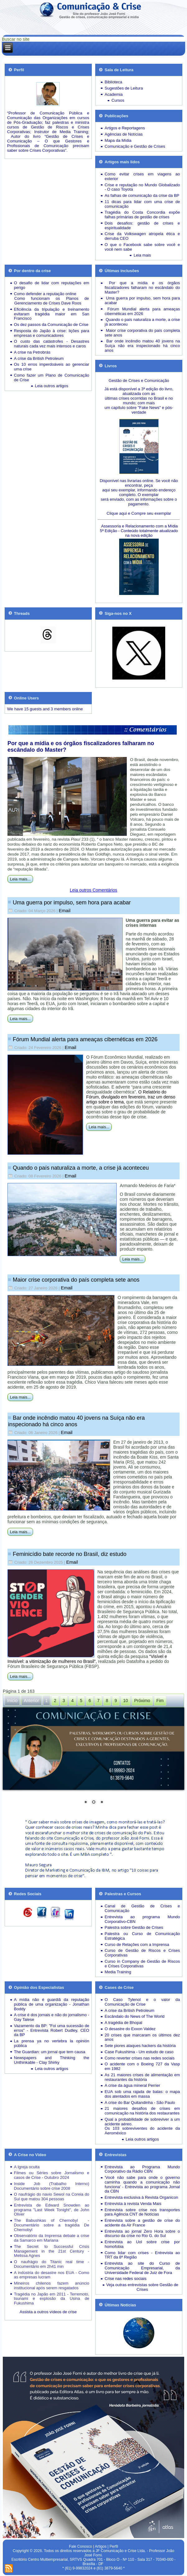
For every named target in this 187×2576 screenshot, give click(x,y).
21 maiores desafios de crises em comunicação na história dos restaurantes (142, 2110)
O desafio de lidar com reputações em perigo (51, 285)
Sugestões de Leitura (124, 88)
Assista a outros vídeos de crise (48, 2311)
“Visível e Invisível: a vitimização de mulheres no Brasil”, (87, 1659)
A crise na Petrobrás (32, 352)
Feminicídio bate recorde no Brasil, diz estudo (69, 1554)
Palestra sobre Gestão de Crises (134, 1927)
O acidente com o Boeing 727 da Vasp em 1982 (142, 2066)
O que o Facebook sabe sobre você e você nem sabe (142, 247)
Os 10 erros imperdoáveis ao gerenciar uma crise (51, 366)
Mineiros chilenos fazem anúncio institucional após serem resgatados (51, 2285)
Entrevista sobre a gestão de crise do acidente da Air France (142, 2222)
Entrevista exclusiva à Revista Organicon (141, 2197)
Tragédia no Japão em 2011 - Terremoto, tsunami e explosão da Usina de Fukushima (51, 2299)
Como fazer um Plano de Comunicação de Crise (51, 377)
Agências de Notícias (124, 134)
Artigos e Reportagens (125, 128)
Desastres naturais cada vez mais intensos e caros (51, 343)
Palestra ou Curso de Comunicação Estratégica (142, 1936)
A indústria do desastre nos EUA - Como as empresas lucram (51, 2275)
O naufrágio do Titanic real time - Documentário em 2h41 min (51, 2264)
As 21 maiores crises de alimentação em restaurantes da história (142, 2077)
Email (65, 910)
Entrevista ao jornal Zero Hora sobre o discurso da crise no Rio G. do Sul (142, 2233)
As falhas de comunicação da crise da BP (142, 195)
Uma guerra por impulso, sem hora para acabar (72, 902)
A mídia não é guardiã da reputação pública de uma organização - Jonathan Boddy (51, 2004)
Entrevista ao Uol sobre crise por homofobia (142, 2244)
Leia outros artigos (51, 385)
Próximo (142, 1700)
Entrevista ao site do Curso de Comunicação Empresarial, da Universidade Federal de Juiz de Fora (142, 2268)
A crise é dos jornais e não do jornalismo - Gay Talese (51, 2017)
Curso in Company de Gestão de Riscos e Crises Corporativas (142, 1963)
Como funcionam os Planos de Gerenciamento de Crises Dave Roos (51, 300)
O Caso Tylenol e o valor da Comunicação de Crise (142, 2002)
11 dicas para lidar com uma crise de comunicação (142, 204)
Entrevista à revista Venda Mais (133, 2203)
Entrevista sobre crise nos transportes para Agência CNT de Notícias (142, 2212)
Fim (160, 1700)
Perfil (114, 2546)
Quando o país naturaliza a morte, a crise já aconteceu (81, 1168)
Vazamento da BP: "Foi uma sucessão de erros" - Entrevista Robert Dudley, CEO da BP (51, 2030)
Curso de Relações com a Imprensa (137, 1944)
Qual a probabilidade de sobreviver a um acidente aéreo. (142, 2121)
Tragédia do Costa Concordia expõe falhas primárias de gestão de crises (142, 214)
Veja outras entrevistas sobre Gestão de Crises (142, 2287)
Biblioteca (113, 82)
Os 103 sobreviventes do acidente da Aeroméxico (142, 2130)
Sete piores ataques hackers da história (140, 2045)
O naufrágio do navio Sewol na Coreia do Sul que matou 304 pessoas (51, 2196)
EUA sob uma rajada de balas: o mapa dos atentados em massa (142, 2094)
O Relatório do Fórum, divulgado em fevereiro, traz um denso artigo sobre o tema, (130, 1096)
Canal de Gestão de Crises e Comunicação (142, 1908)
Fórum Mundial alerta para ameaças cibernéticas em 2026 (85, 1039)
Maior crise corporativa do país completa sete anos (76, 1280)
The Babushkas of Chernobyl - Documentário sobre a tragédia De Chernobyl (51, 2225)
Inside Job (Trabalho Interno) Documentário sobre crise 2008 (51, 2186)
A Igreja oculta (27, 2167)
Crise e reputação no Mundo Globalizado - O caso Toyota (142, 187)
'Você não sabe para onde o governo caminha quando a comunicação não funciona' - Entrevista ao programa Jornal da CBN (142, 2184)
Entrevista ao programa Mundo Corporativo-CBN (142, 1919)
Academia (114, 94)
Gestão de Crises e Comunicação (139, 380)
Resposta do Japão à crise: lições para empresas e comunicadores (51, 333)
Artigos (100, 2546)
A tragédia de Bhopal (123, 2022)
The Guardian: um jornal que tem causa (49, 2051)
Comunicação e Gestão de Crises (135, 146)
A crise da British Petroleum (39, 358)
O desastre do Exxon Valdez (130, 2028)
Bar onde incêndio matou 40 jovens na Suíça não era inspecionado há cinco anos (76, 1421)
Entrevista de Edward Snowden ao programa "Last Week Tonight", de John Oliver (51, 2210)
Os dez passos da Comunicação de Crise (51, 324)
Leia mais (142, 255)
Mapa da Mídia (118, 140)
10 (125, 1700)
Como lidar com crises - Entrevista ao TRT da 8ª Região (142, 2255)
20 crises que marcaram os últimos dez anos (142, 2037)
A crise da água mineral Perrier (132, 2085)
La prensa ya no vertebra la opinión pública (51, 2043)
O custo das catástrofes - (42, 341)
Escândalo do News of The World (134, 2016)
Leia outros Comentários (93, 890)
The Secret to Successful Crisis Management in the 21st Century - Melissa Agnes (51, 2251)
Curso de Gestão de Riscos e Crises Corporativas (142, 1952)
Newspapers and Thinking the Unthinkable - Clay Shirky (51, 2060)
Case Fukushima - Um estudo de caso (139, 2051)
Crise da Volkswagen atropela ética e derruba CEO (142, 236)
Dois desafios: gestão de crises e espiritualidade (142, 225)
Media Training (118, 1972)
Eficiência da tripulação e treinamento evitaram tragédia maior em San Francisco (51, 314)
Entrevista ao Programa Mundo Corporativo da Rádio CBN (142, 2169)
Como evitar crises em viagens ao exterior (142, 176)
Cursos (117, 100)
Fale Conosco (80, 2546)
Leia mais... (20, 879)
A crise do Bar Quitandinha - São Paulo (140, 2102)
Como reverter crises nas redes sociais (140, 2058)
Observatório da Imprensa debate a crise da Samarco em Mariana (51, 2238)
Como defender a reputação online (45, 293)
